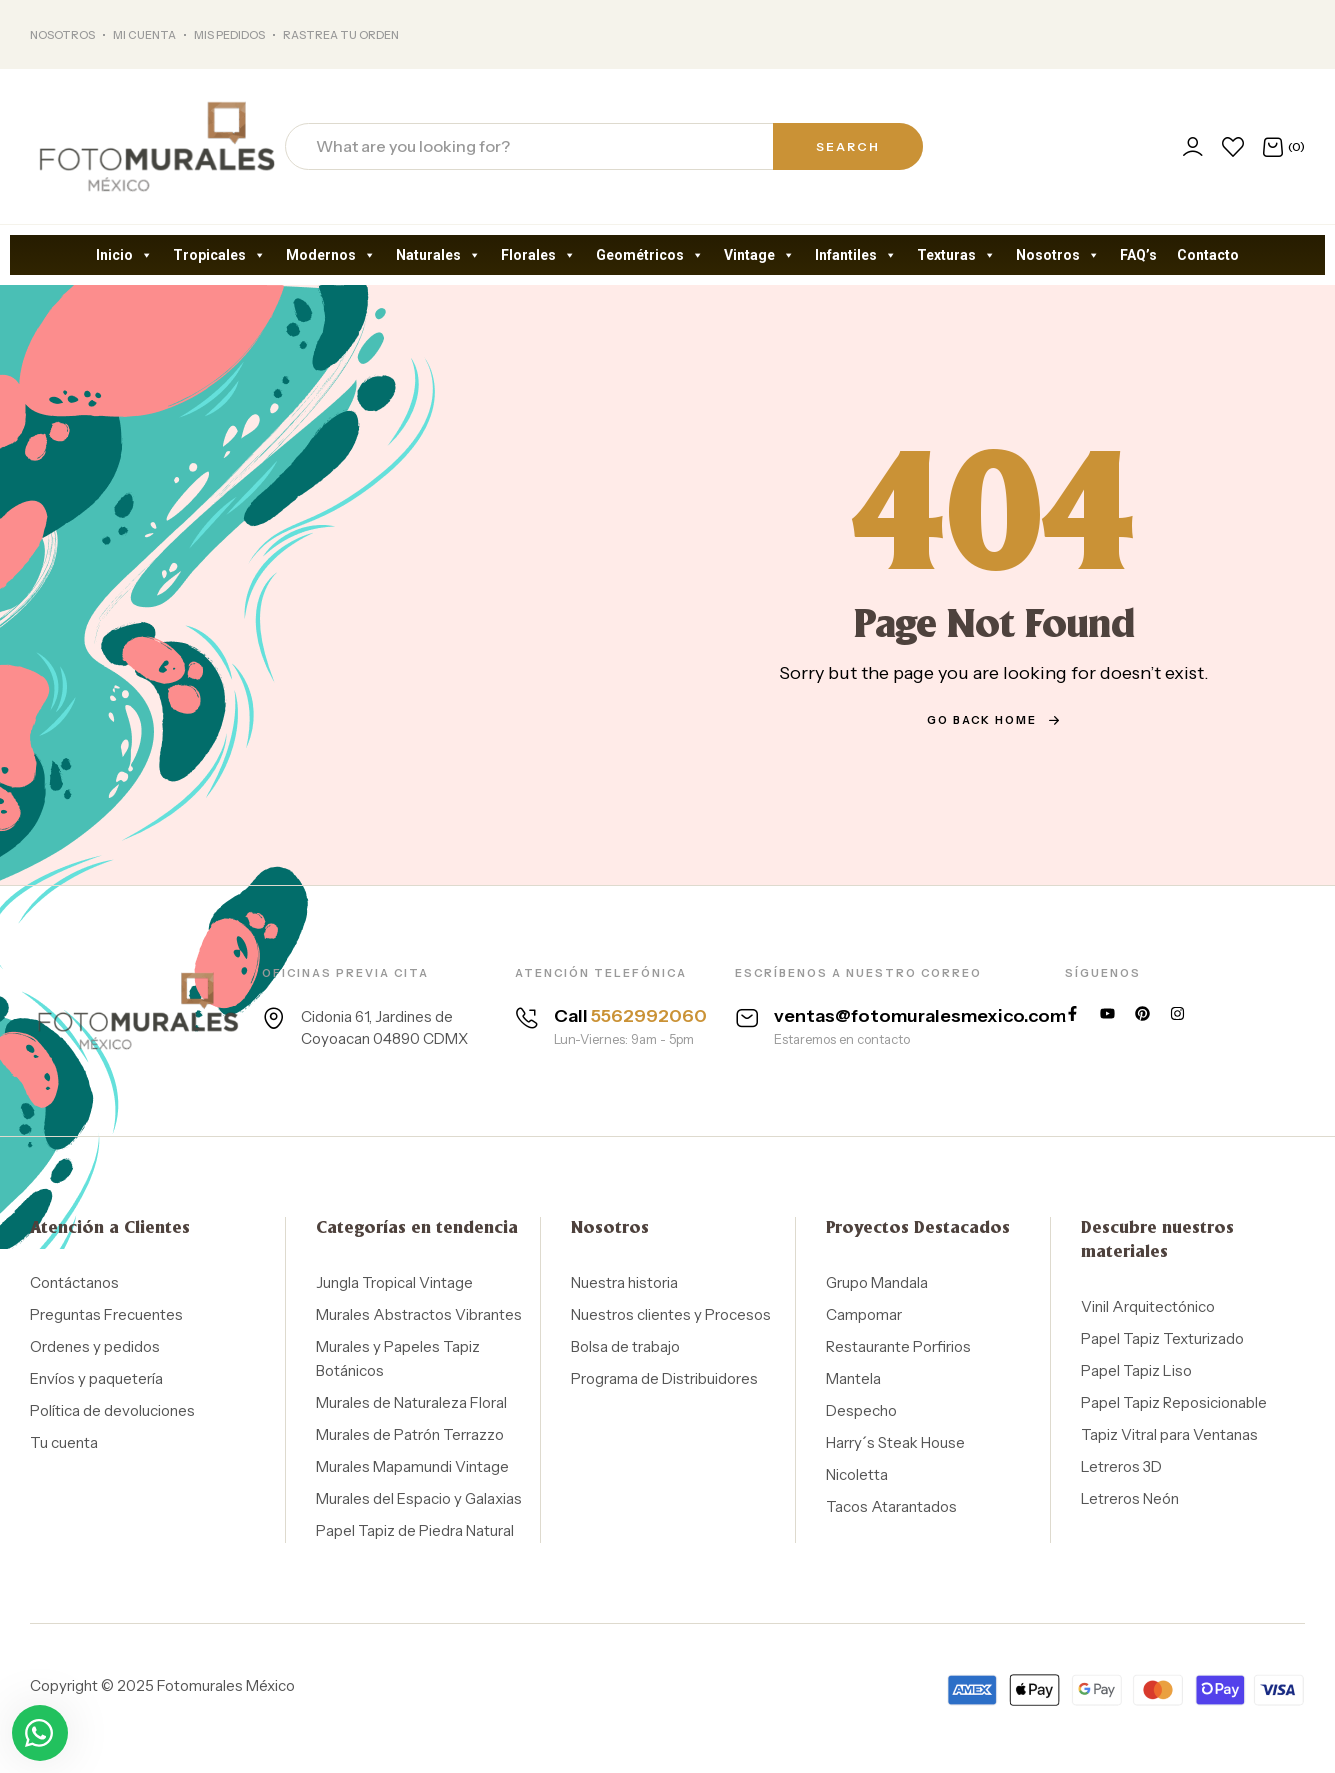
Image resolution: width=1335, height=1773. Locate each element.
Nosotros (1058, 255)
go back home (994, 720)
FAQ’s (1138, 255)
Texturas (956, 255)
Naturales (438, 255)
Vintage (759, 255)
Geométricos (650, 255)
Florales (538, 255)
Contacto (1208, 255)
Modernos (331, 255)
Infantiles (856, 255)
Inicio (124, 255)
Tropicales (219, 255)
